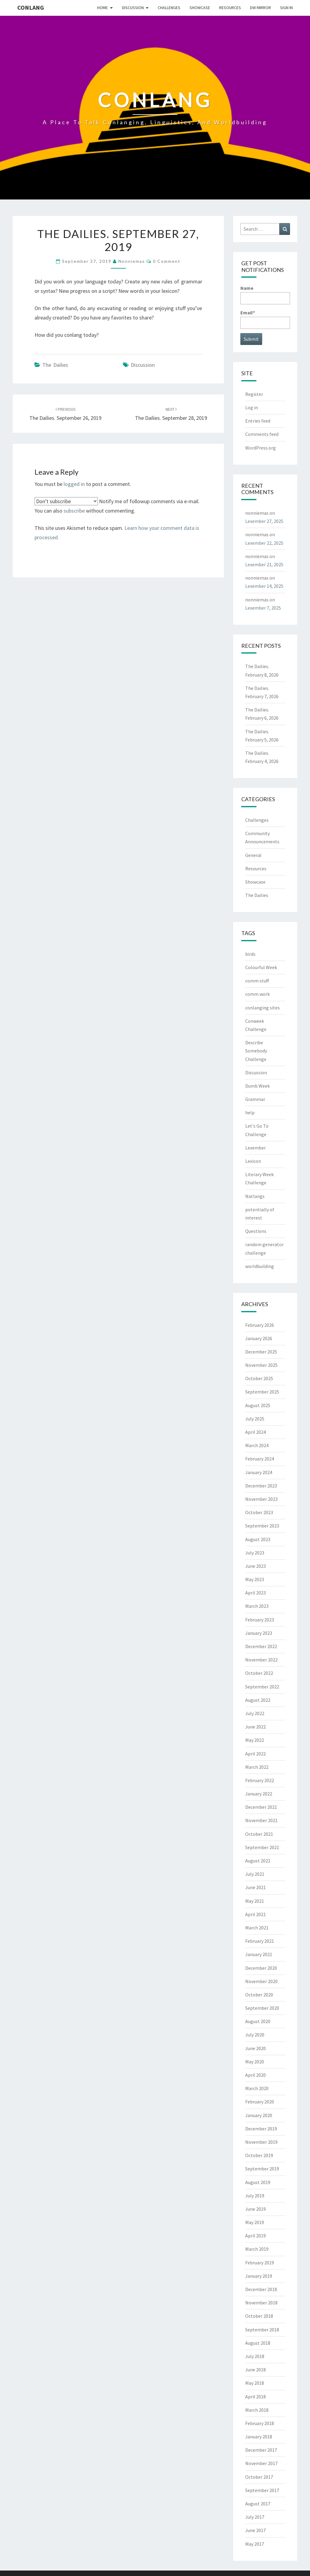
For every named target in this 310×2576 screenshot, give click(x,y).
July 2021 (254, 1874)
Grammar (255, 1099)
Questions (255, 1231)
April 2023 (255, 1593)
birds (250, 954)
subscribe (74, 510)
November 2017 (261, 2463)
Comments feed (262, 434)
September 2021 (262, 1847)
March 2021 (257, 1928)
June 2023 (255, 1566)
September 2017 (262, 2490)
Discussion (133, 7)
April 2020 (255, 2075)
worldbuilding (259, 1266)
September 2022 (262, 1687)
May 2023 (254, 1579)
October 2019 (259, 2155)
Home (102, 7)
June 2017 (255, 2530)
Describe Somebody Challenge (256, 1050)
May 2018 (254, 2383)
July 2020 (254, 2035)
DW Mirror (260, 7)
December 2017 (261, 2450)
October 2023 (259, 1512)
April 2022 (255, 1754)
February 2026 (259, 1325)
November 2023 (261, 1499)
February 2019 (259, 2263)
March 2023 (257, 1606)
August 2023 (257, 1539)
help (250, 1112)
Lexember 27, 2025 (264, 521)
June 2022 (255, 1727)
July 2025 (254, 1419)
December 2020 (261, 1968)
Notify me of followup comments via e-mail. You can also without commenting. (117, 505)
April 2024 (255, 1432)
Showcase (200, 7)
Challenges (169, 7)
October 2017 (259, 2477)
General (253, 855)
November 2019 (261, 2142)
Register (254, 394)
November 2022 (261, 1660)
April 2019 (255, 2236)
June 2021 (255, 1887)
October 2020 (259, 1995)
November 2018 (261, 2303)
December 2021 (261, 1807)
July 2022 (254, 1713)
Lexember (255, 1148)
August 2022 (257, 1700)
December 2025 (261, 1352)
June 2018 (255, 2370)
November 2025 (261, 1365)
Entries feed (257, 421)
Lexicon (253, 1161)
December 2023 (261, 1486)
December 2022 (261, 1646)
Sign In (286, 7)
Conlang (30, 7)
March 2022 (257, 1767)
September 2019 (262, 2169)
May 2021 (254, 1901)
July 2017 (254, 2517)
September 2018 (262, 2330)
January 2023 (258, 1633)
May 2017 (254, 2544)
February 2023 (259, 1620)
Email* (265, 319)
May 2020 (254, 2062)
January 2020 (258, 2115)
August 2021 (257, 1861)
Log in (251, 407)
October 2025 (259, 1378)
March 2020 (257, 2088)
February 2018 (259, 2423)
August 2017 (257, 2504)
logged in (74, 483)
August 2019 (257, 2182)
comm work (257, 994)
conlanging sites (262, 1008)
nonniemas (131, 261)
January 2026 (258, 1338)
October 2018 (259, 2316)
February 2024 (259, 1459)
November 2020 (261, 1981)
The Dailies (55, 364)
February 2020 (259, 2102)
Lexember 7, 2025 (263, 608)
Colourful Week (261, 967)
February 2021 (259, 1941)
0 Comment (166, 261)
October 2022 (259, 1673)
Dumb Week (257, 1086)
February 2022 (259, 1780)
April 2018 (255, 2397)
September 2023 (262, 1526)
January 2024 (258, 1472)
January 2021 (258, 1954)
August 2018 (257, 2343)
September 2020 (262, 2008)
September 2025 (262, 1392)
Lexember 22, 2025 (264, 543)
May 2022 (254, 1740)
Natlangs (255, 1196)
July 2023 (254, 1553)
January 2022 (258, 1794)
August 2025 (257, 1405)
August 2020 (257, 2021)
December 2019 (261, 2129)
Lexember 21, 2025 (264, 564)
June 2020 (255, 2048)
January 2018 (258, 2437)
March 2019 (257, 2249)
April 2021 (255, 1914)
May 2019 (254, 2222)
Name (265, 294)
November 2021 (261, 1820)
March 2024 (257, 1445)
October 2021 (259, 1834)
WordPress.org (260, 448)
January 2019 (258, 2276)
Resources (230, 7)
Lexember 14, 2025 (264, 586)
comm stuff (257, 981)
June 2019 (255, 2209)
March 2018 (257, 2410)
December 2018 (261, 2289)
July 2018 (254, 2356)
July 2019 (254, 2196)
